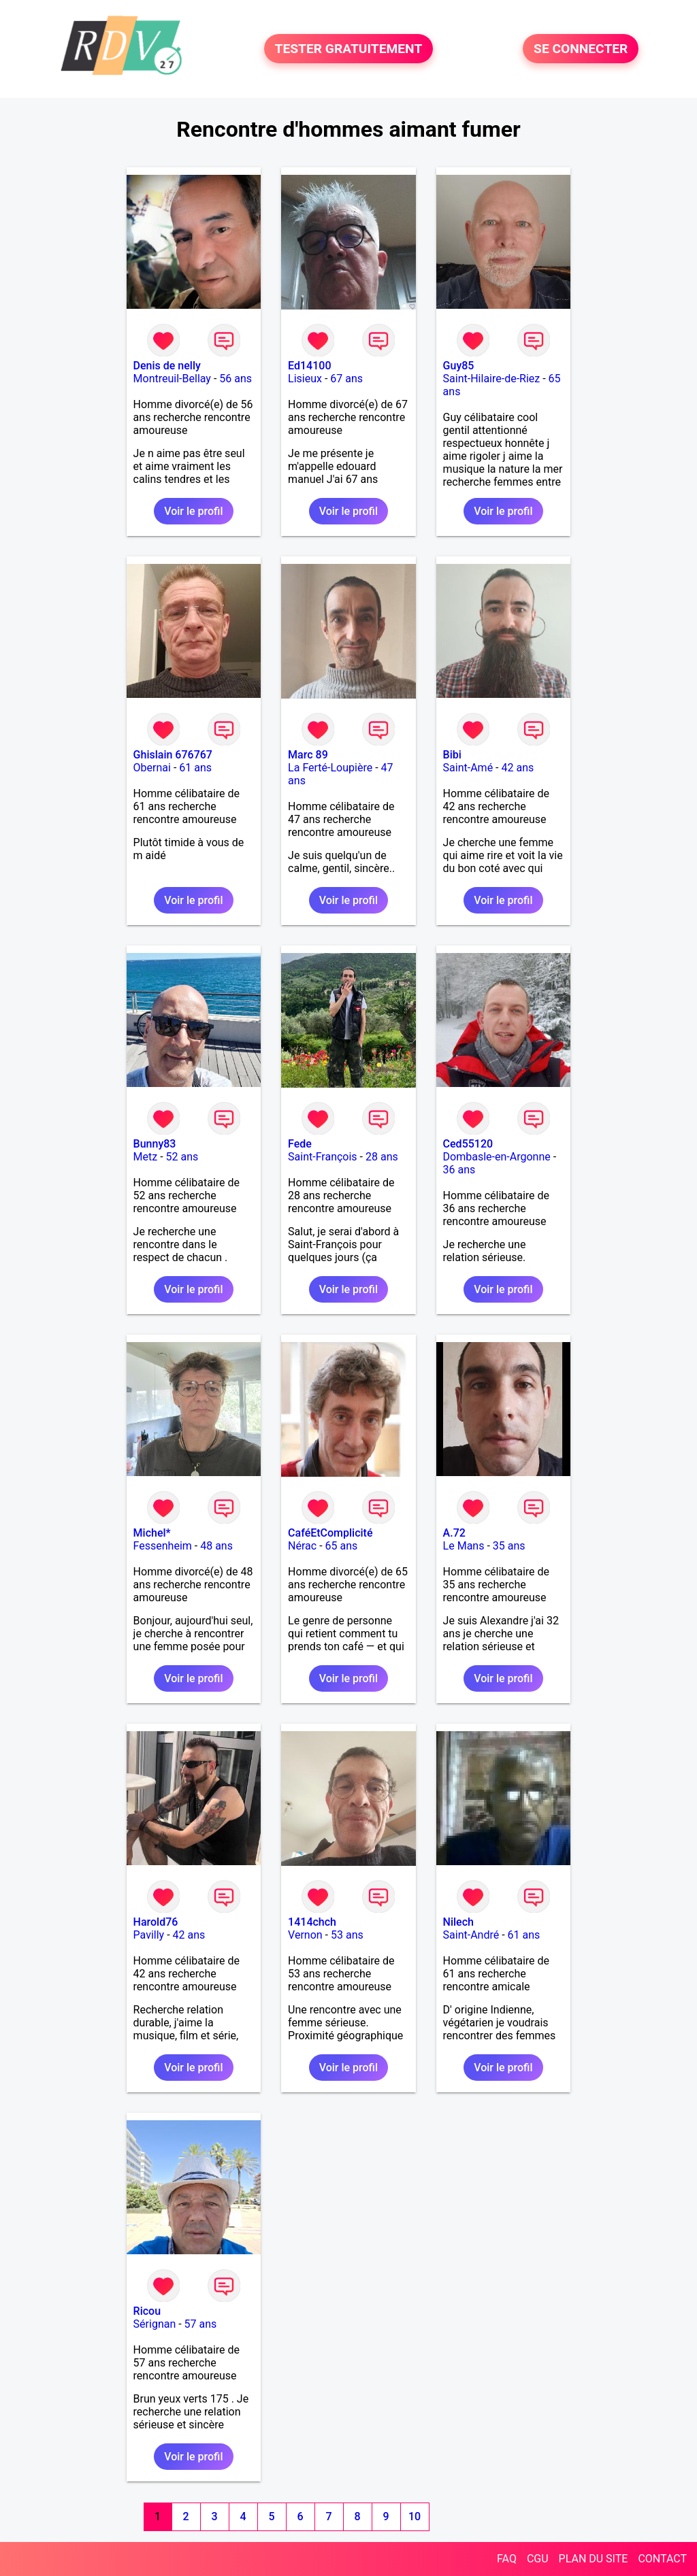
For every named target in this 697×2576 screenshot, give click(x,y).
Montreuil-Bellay (172, 378)
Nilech (458, 1922)
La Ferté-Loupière (330, 767)
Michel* (152, 1532)
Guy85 (458, 365)
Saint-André (471, 1934)
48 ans (216, 1545)
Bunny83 (154, 1143)
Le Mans (464, 1545)
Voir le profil (193, 511)
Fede (300, 1143)
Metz (145, 1156)
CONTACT (662, 2558)
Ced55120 (468, 1143)
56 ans (235, 378)
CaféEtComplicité (330, 1532)
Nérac (302, 1545)
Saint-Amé (468, 767)
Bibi (452, 754)
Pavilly (149, 1934)
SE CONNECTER (581, 48)
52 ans (182, 1156)
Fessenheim (162, 1545)
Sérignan (154, 2324)
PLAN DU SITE (593, 2558)
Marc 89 (308, 754)
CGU (538, 2558)
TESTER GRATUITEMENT (349, 48)
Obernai (152, 767)
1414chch (312, 1922)
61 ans (195, 767)
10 (414, 2516)
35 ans (509, 1545)
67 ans (346, 378)
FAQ (507, 2558)
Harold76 (155, 1922)
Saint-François (322, 1156)
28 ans (382, 1156)
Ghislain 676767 (172, 754)
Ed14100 (309, 365)
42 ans (518, 767)
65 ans (341, 1545)
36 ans (459, 1169)
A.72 (454, 1532)
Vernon (305, 1934)
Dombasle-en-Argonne (497, 1156)
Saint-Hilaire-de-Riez (491, 378)
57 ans (200, 2324)
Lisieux (305, 378)
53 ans (347, 1934)
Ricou (147, 2311)
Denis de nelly (167, 365)
